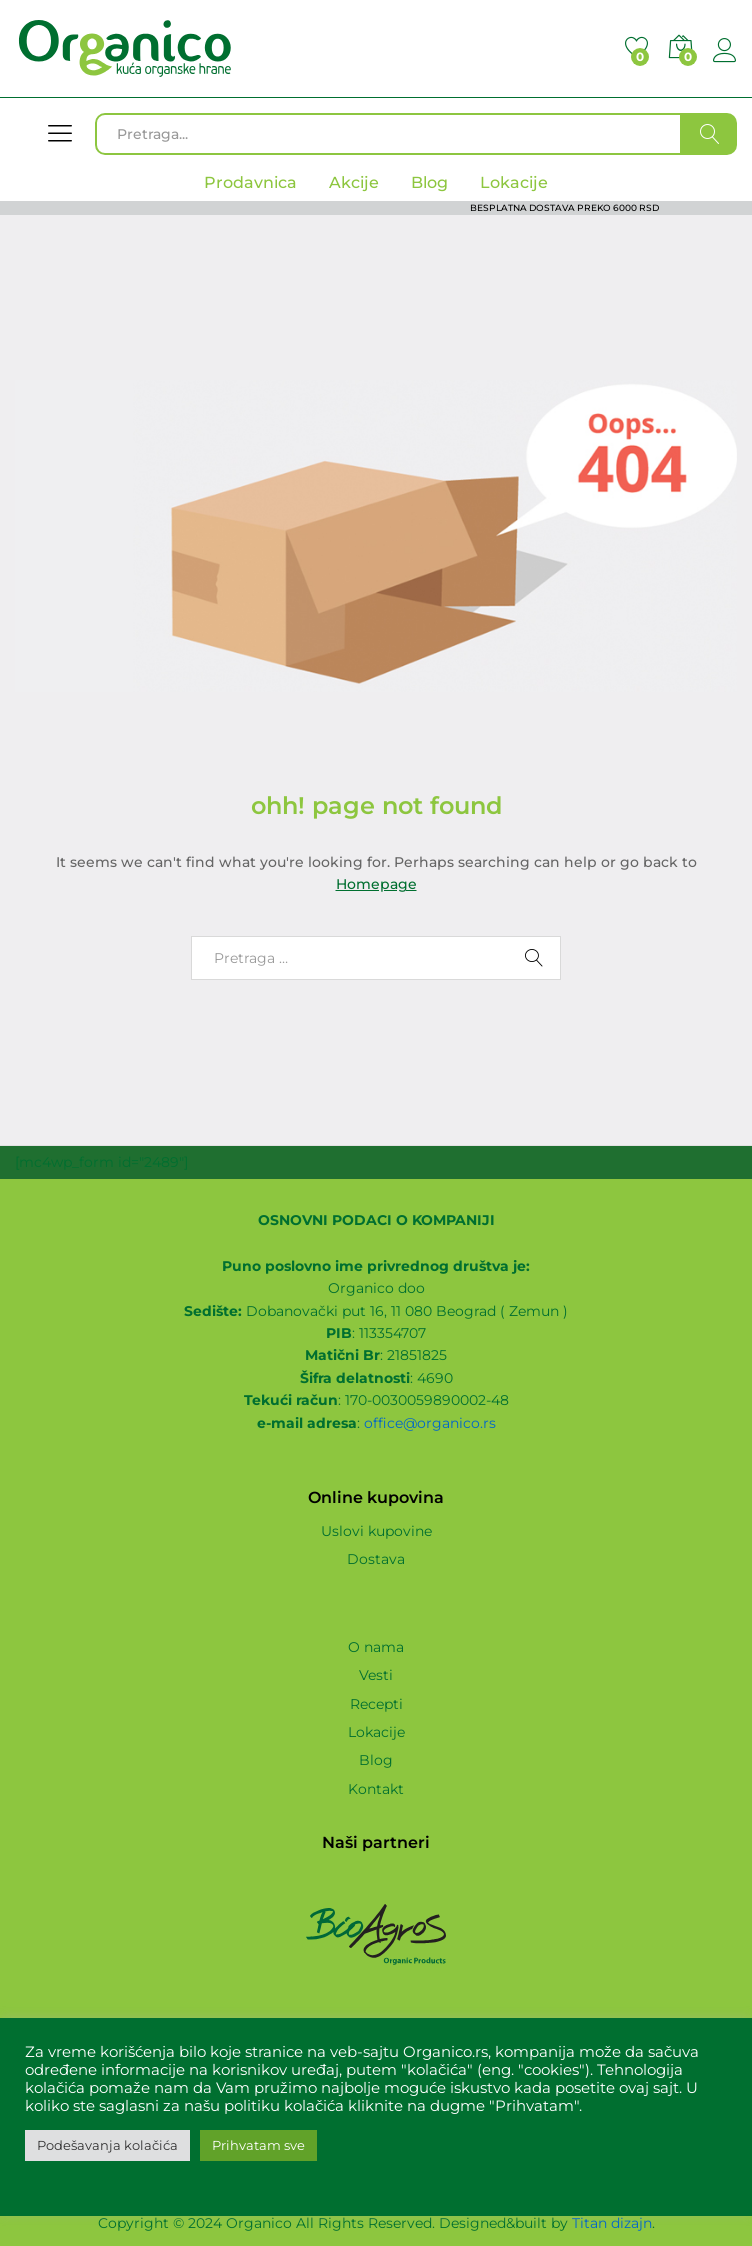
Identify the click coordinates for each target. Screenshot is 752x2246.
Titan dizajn (612, 2223)
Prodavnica (250, 182)
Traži (709, 134)
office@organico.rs (430, 1423)
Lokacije (376, 1732)
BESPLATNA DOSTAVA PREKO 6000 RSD (564, 207)
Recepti (376, 1704)
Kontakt (376, 1789)
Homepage (376, 884)
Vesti (376, 1675)
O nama (376, 1647)
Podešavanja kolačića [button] (107, 2145)
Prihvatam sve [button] (258, 2145)
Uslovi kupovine (376, 1531)
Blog (376, 1760)
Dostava (376, 1559)
